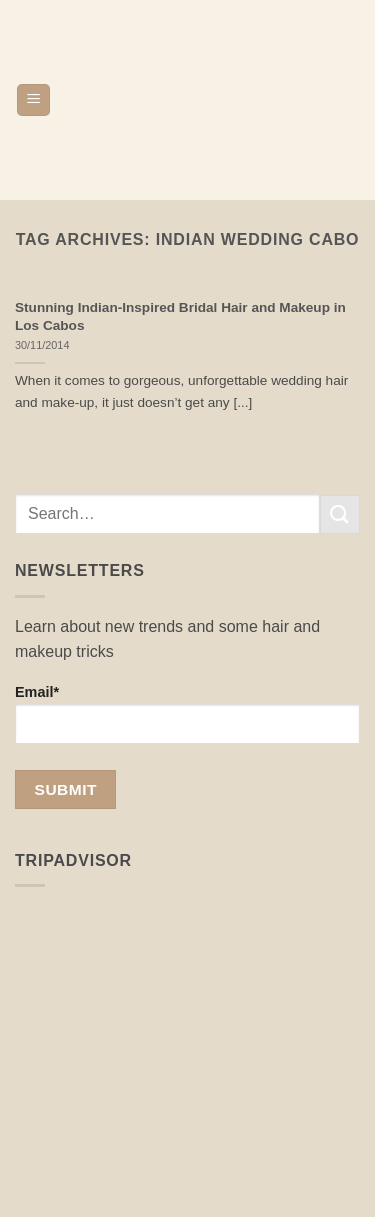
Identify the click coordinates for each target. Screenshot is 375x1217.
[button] (33, 100)
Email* (187, 714)
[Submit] (340, 514)
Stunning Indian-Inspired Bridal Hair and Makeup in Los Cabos (180, 316)
